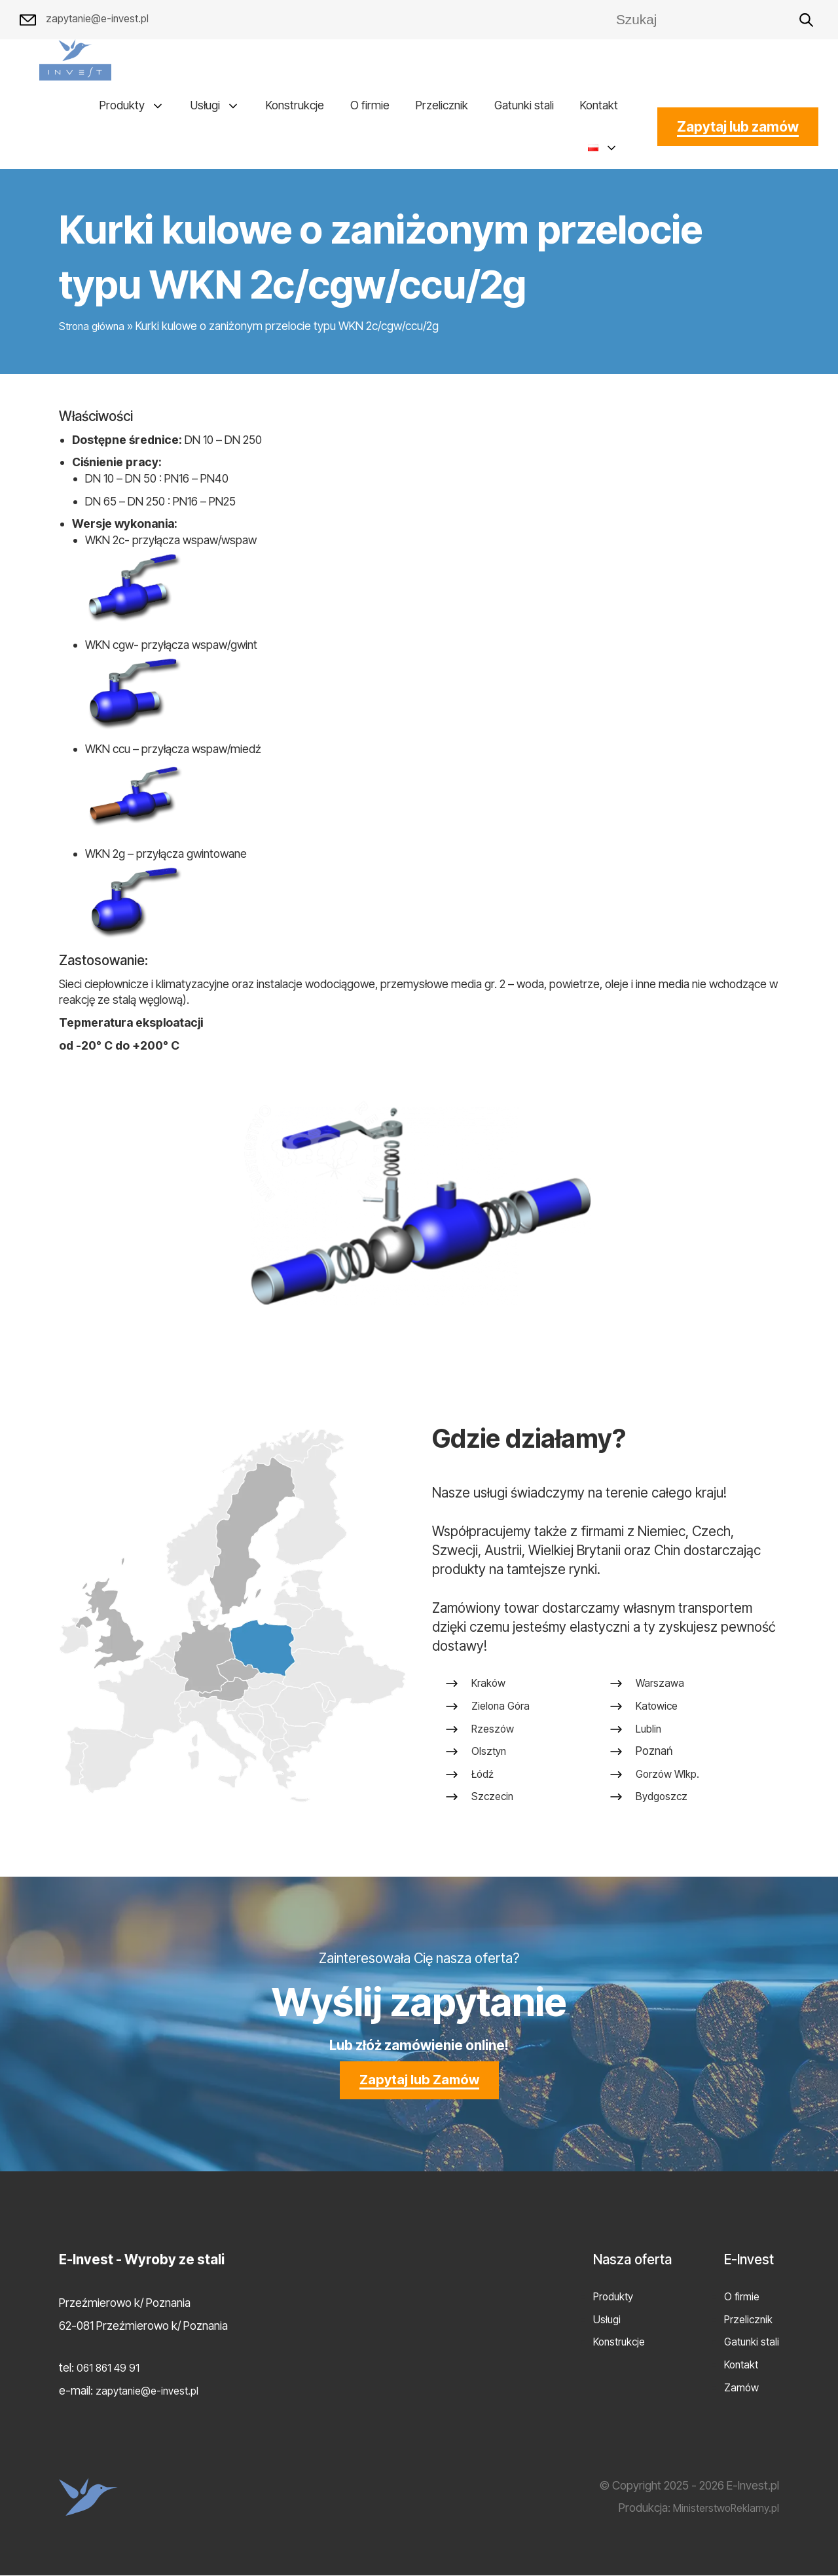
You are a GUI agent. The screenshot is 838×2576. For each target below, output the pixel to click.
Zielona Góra (502, 1712)
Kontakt (599, 105)
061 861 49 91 (110, 2368)
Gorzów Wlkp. (669, 1780)
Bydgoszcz (663, 1803)
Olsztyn (490, 1758)
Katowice (658, 1712)
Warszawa (661, 1690)
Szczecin (493, 1803)
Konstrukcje (295, 105)
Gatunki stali (524, 105)
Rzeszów (494, 1735)
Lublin (649, 1735)
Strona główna (94, 326)
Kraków (490, 1690)
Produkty (122, 105)
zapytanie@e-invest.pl (89, 20)
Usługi (205, 105)
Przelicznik (442, 105)
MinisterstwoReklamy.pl (720, 2508)
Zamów (738, 2387)
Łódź (483, 1780)
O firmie (370, 105)
